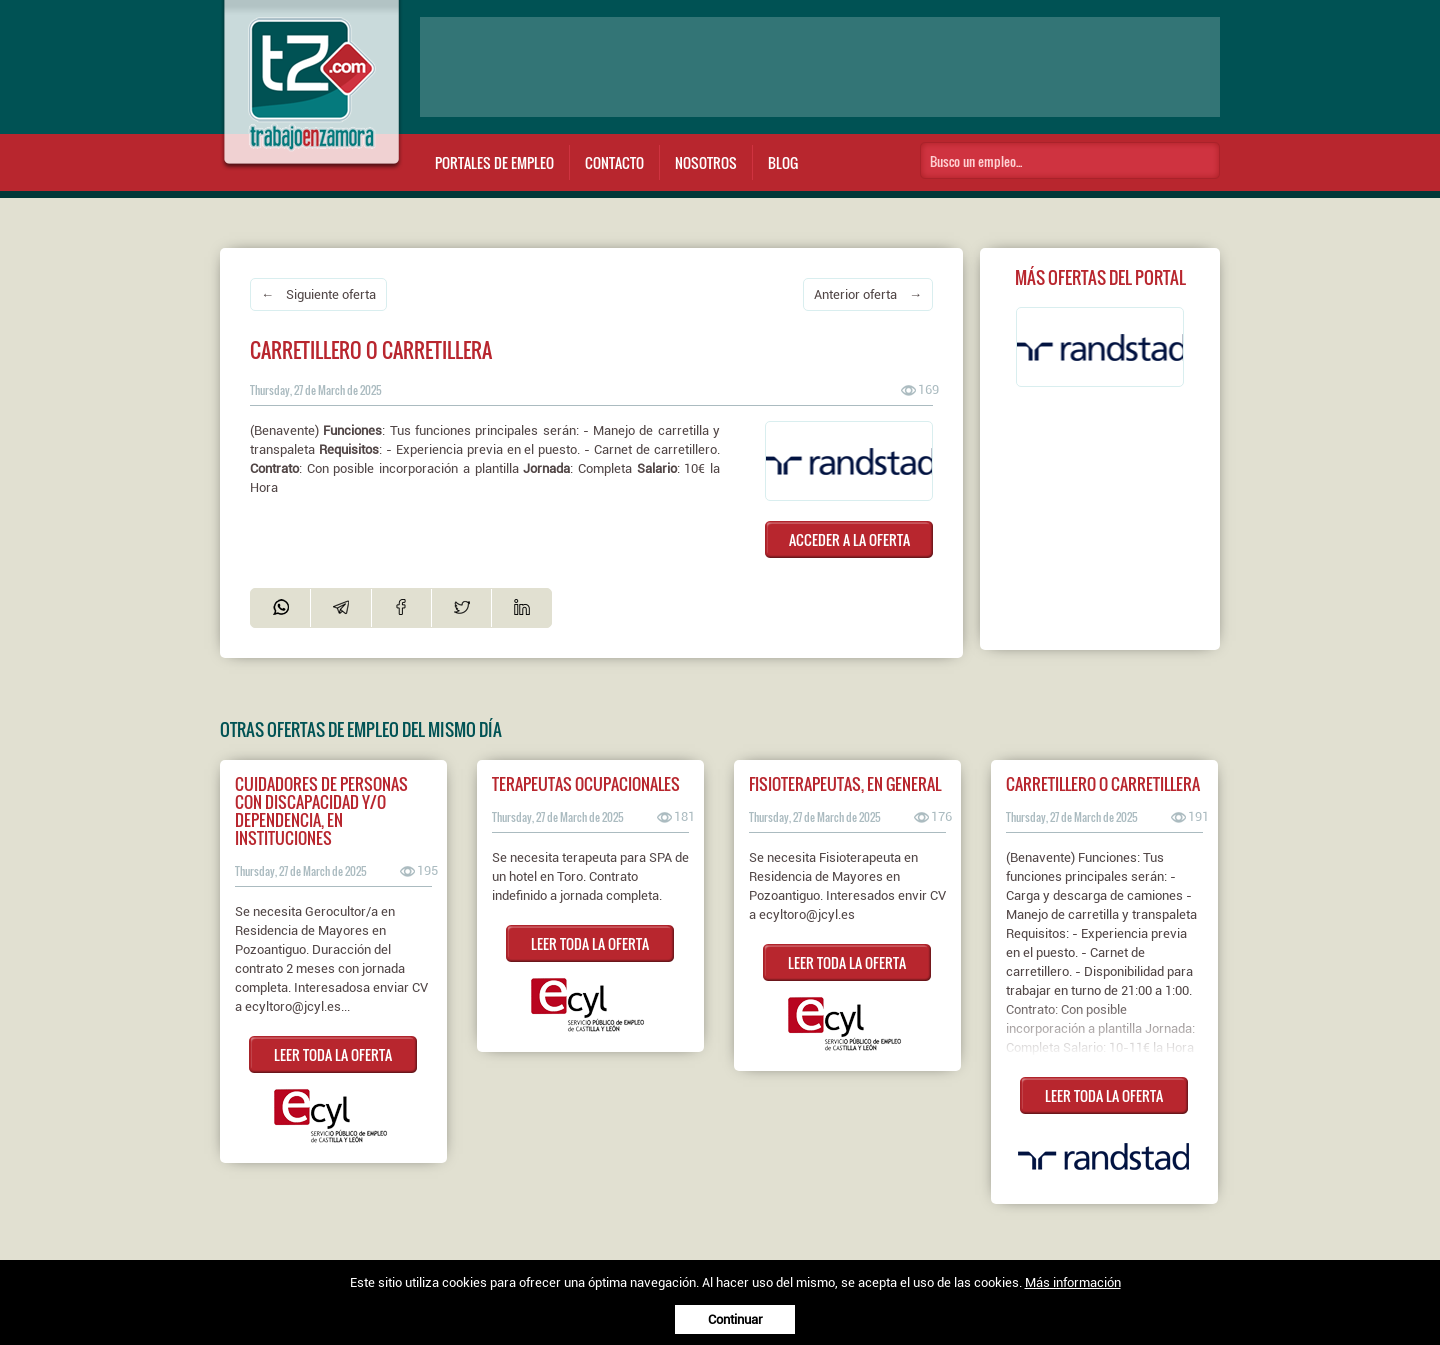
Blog (783, 162)
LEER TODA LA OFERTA (333, 1054)
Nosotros (706, 162)
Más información (1073, 1282)
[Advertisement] (820, 67)
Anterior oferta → (868, 294)
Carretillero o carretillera (1103, 784)
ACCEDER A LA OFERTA (849, 539)
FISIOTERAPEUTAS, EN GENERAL (845, 784)
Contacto (614, 162)
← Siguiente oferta (318, 294)
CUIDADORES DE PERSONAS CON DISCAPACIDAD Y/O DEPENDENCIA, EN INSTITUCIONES (321, 811)
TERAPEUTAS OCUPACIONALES (586, 784)
